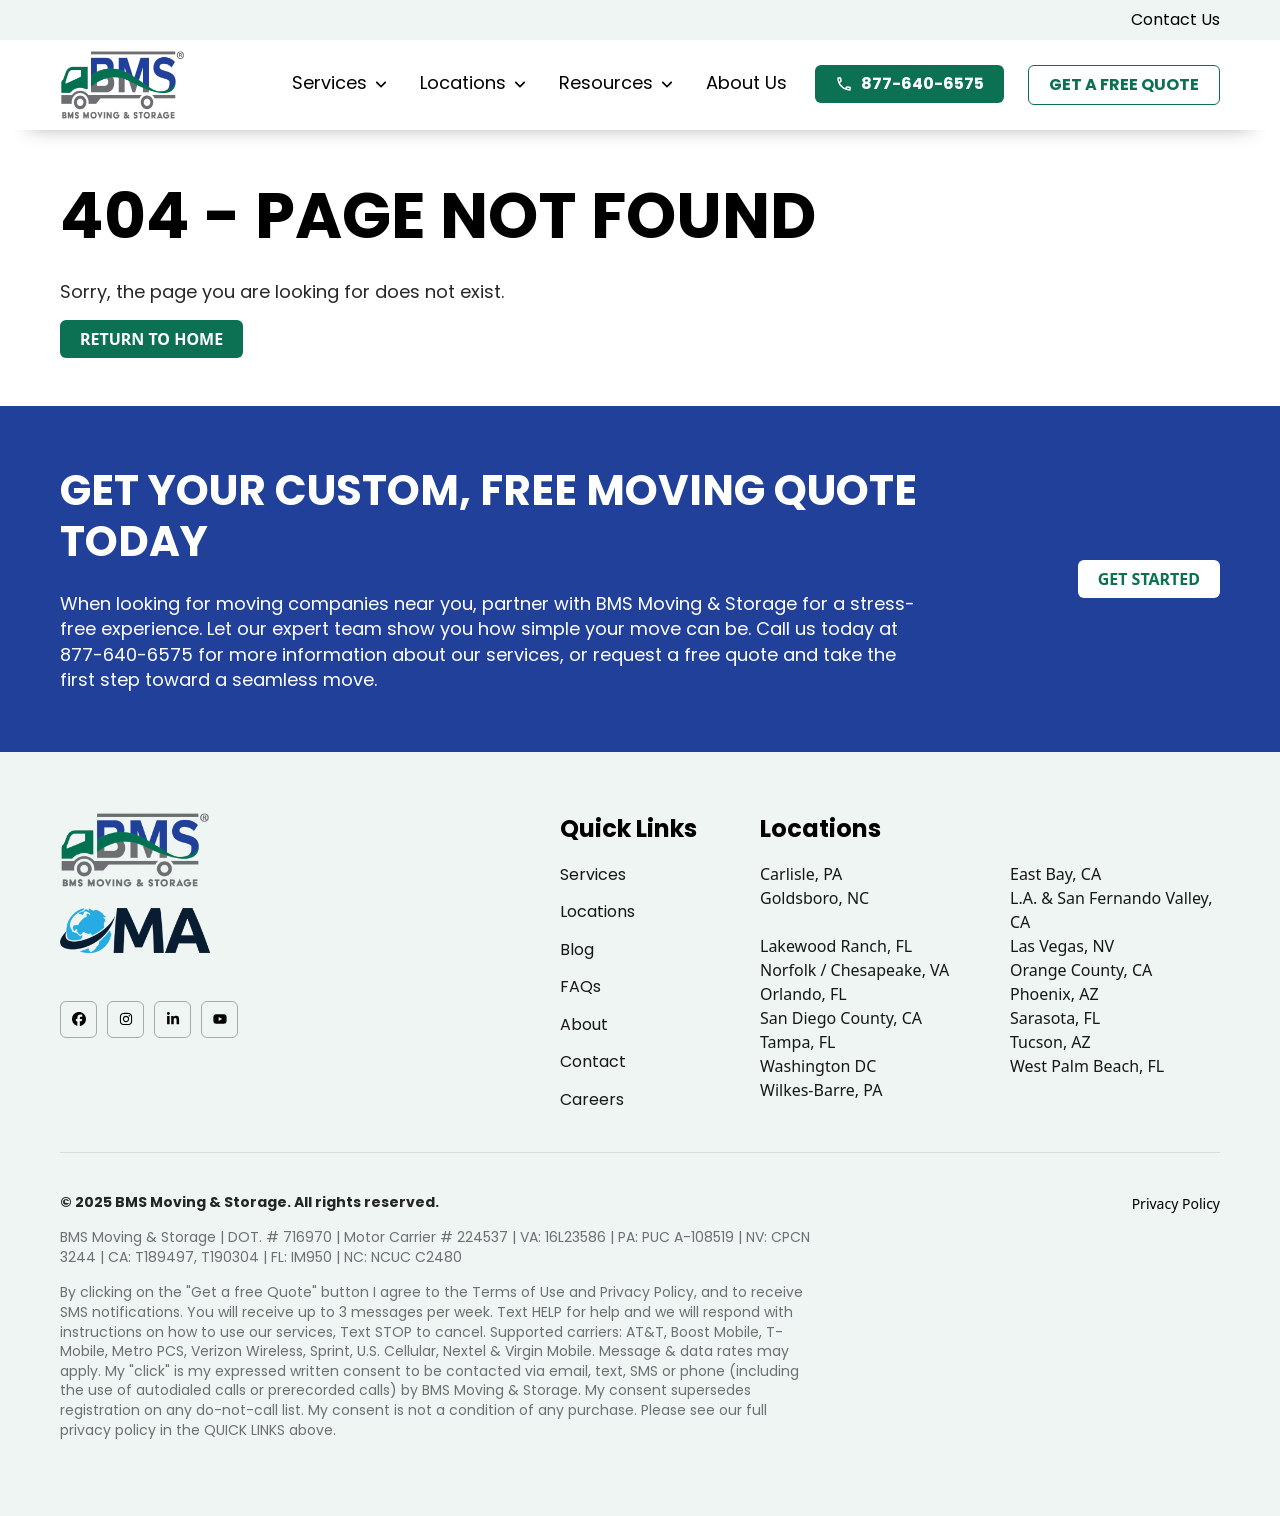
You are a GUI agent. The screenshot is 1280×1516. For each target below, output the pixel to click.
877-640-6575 (909, 83)
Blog (577, 949)
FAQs (580, 986)
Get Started (1149, 579)
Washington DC (818, 1066)
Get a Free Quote (1124, 84)
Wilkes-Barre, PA (821, 1090)
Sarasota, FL (1055, 1018)
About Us (746, 82)
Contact (593, 1061)
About (584, 1024)
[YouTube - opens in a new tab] (219, 1019)
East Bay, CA (1055, 874)
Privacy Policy (1176, 1203)
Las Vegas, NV (1062, 946)
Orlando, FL (803, 994)
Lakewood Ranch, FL (836, 946)
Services (339, 82)
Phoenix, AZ (1054, 994)
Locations (473, 82)
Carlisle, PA (801, 874)
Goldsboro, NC (814, 898)
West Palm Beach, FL (1087, 1066)
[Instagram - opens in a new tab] (125, 1019)
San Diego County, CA (841, 1018)
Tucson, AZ (1050, 1042)
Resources (616, 82)
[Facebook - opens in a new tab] (78, 1019)
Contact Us (1175, 19)
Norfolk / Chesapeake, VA (854, 970)
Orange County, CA (1081, 970)
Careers (592, 1099)
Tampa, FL (798, 1042)
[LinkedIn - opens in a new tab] (172, 1019)
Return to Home (151, 339)
